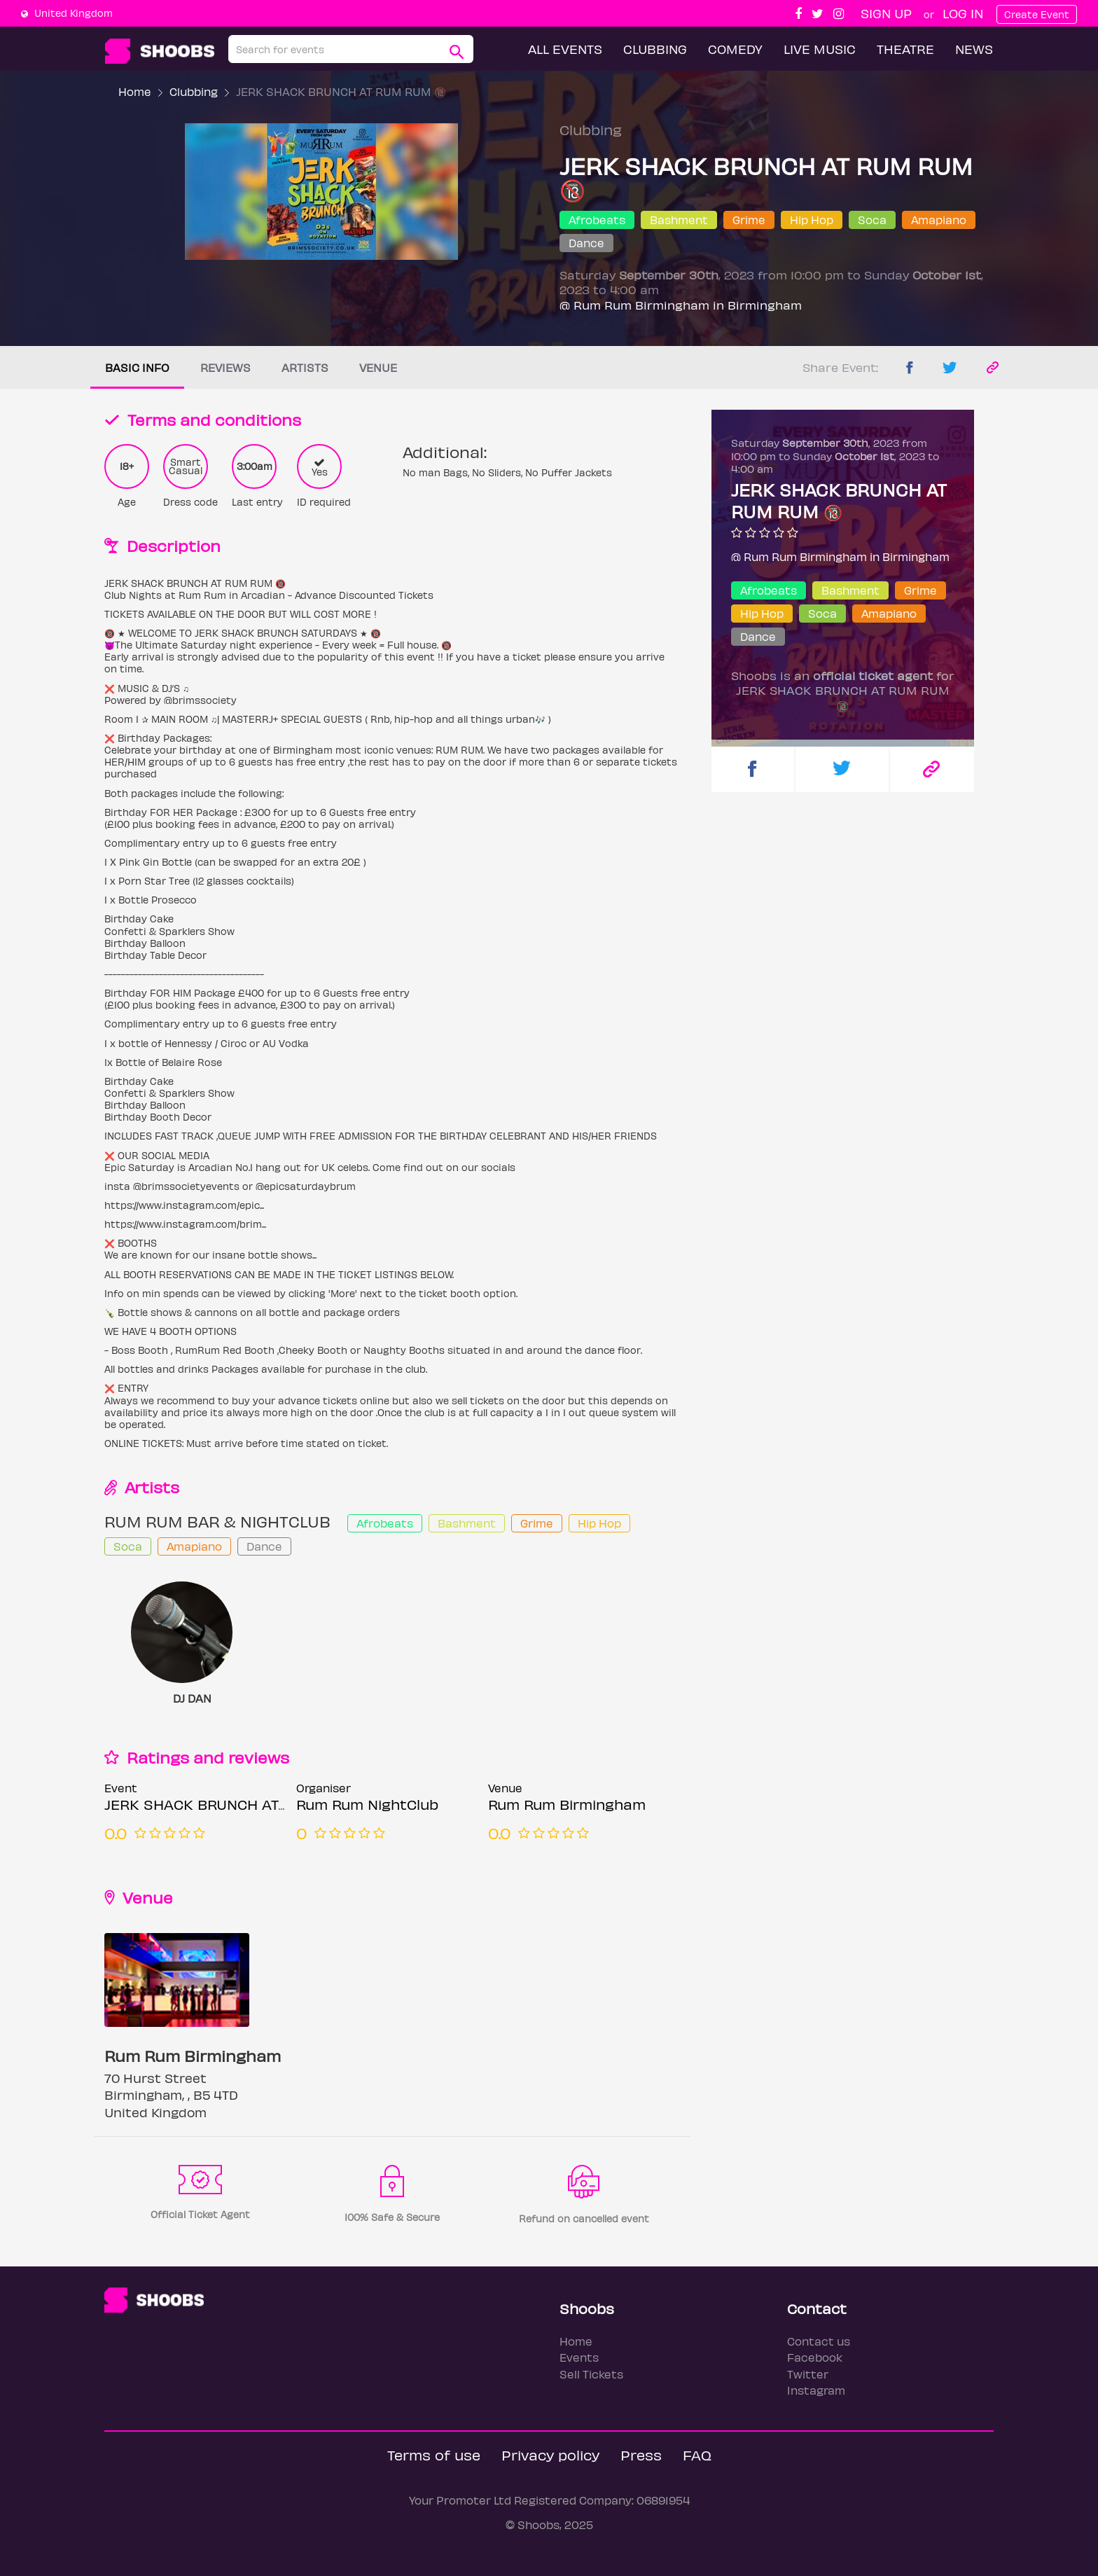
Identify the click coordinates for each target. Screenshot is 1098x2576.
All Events (565, 48)
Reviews (225, 367)
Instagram (816, 2390)
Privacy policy (550, 2454)
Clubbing (655, 48)
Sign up (886, 13)
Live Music (820, 48)
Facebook (814, 2357)
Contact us (818, 2341)
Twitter (807, 2374)
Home (134, 91)
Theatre (905, 48)
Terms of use (433, 2454)
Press (641, 2454)
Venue (378, 367)
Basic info (137, 367)
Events (579, 2357)
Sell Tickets (591, 2374)
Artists (305, 367)
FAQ (697, 2454)
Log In (963, 13)
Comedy (735, 48)
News (974, 48)
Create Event (1036, 14)
